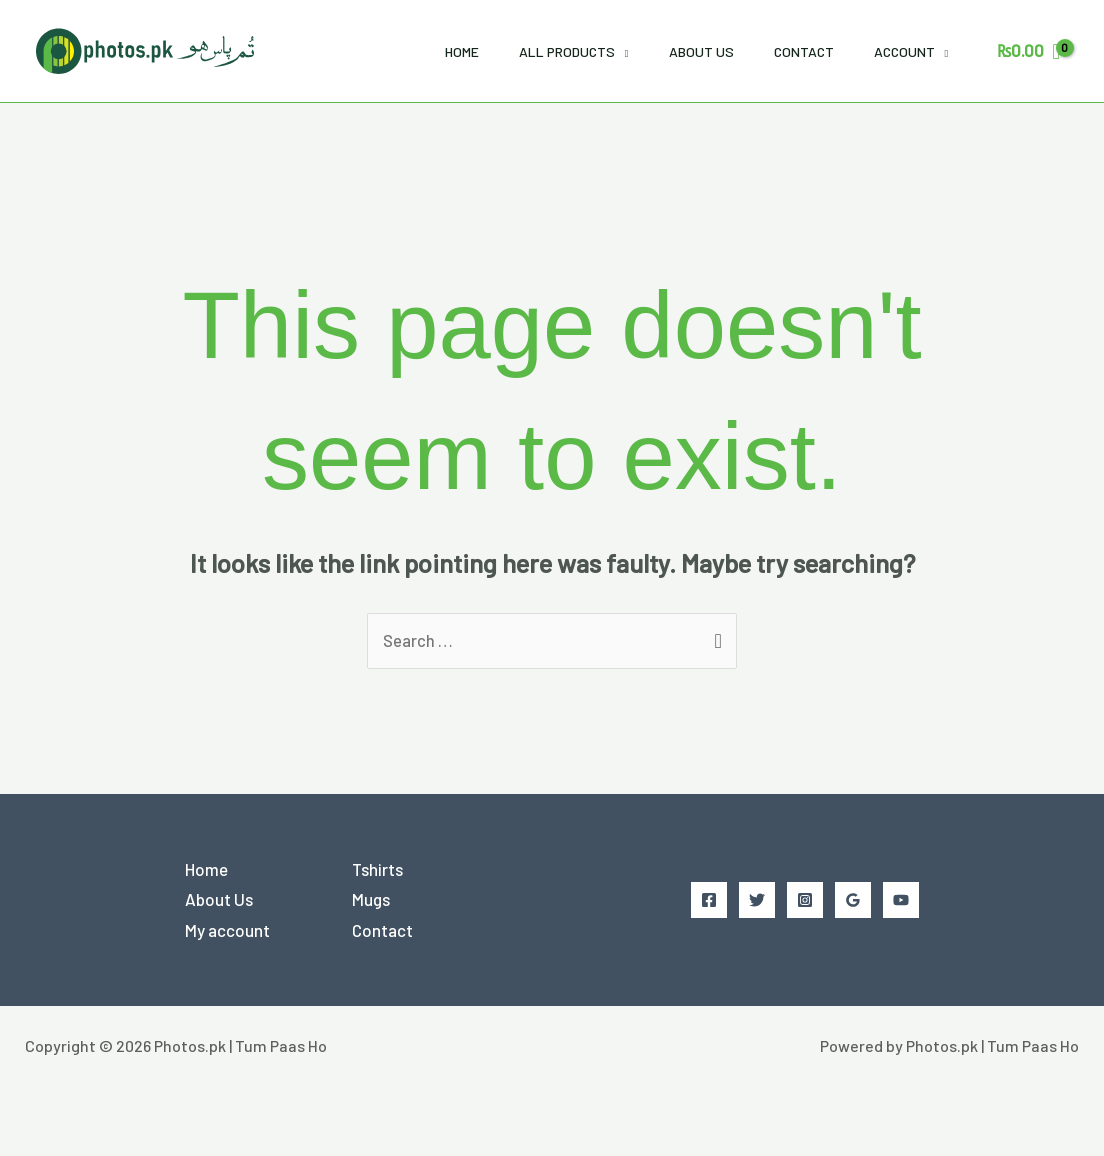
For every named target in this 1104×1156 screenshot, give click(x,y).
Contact (804, 51)
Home (462, 51)
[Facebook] (709, 900)
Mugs (371, 900)
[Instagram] (805, 900)
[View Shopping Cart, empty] (1028, 50)
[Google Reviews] (853, 900)
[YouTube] (901, 900)
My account (227, 931)
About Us (701, 51)
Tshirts (377, 869)
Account (904, 51)
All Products (567, 51)
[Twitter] (757, 900)
